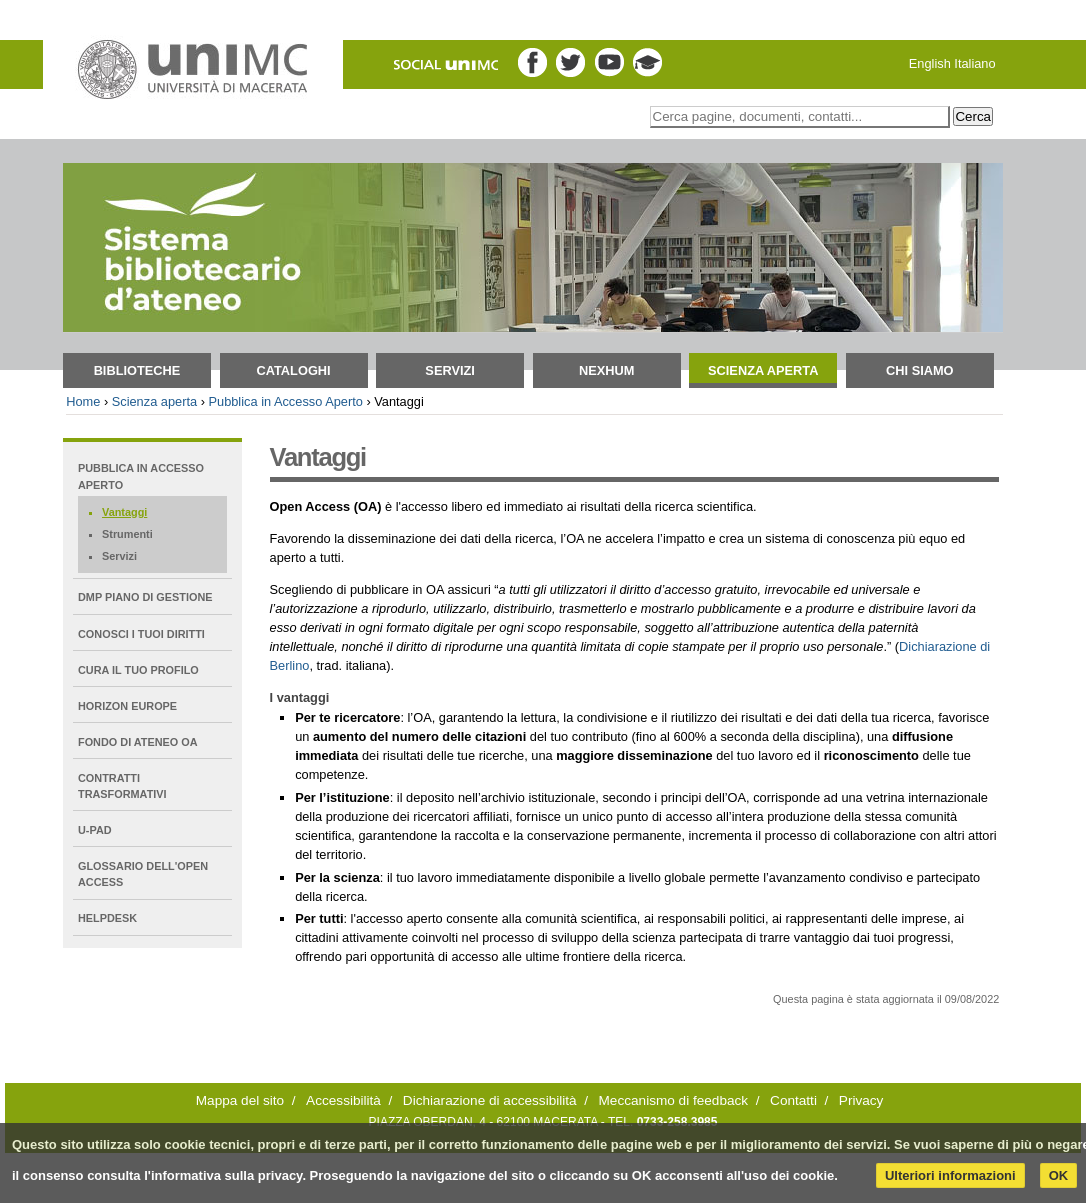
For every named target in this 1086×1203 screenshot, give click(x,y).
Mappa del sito (240, 1100)
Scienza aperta (763, 370)
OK (1059, 1175)
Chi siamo (920, 370)
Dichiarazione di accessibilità (490, 1100)
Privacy (861, 1100)
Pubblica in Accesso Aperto (285, 401)
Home (83, 401)
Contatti (793, 1100)
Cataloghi (293, 370)
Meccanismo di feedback (674, 1100)
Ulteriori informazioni (950, 1175)
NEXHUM (606, 370)
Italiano (974, 63)
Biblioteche (137, 370)
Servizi (450, 370)
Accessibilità (343, 1100)
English (930, 63)
